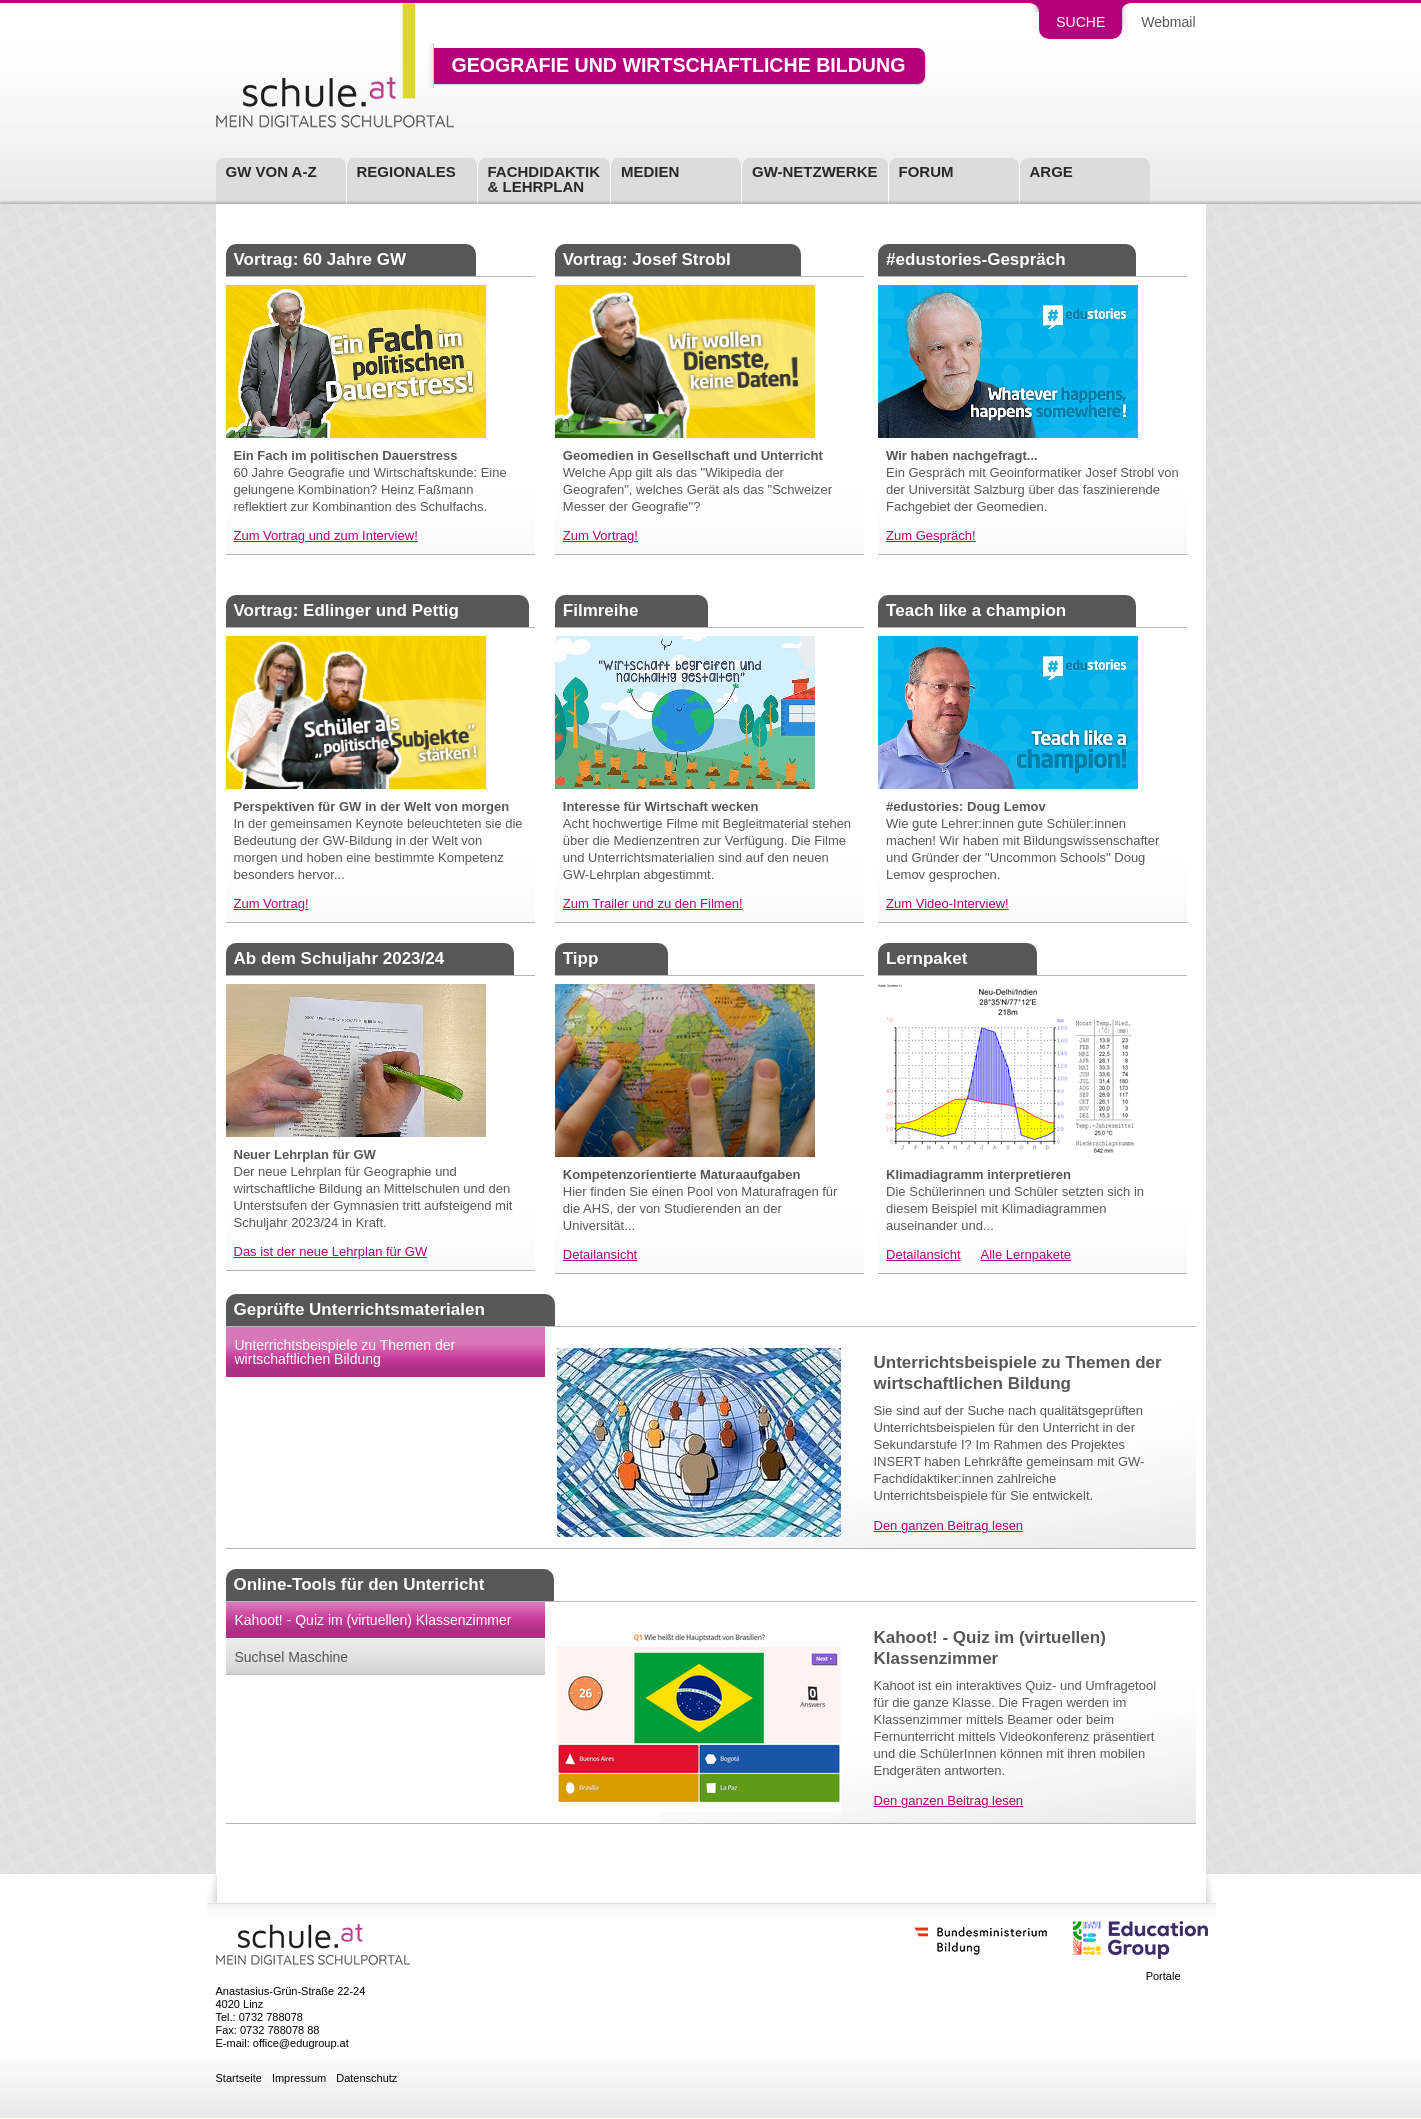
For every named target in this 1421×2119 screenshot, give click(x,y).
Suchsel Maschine (292, 1657)
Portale (1163, 1976)
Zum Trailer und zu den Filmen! (653, 903)
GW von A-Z (271, 171)
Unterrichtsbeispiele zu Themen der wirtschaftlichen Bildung (345, 1352)
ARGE (1051, 171)
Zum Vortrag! (600, 535)
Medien (650, 171)
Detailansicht (600, 1254)
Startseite (239, 2078)
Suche (1080, 22)
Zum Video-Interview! (947, 903)
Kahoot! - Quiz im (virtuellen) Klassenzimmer (373, 1620)
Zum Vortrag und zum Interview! (326, 535)
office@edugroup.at (301, 2043)
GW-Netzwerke (815, 171)
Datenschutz (366, 2078)
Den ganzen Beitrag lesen (949, 1525)
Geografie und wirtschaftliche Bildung (679, 66)
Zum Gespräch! (931, 535)
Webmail (1168, 22)
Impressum (299, 2078)
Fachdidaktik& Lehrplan (544, 179)
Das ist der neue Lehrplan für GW (331, 1251)
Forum (926, 171)
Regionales (406, 171)
